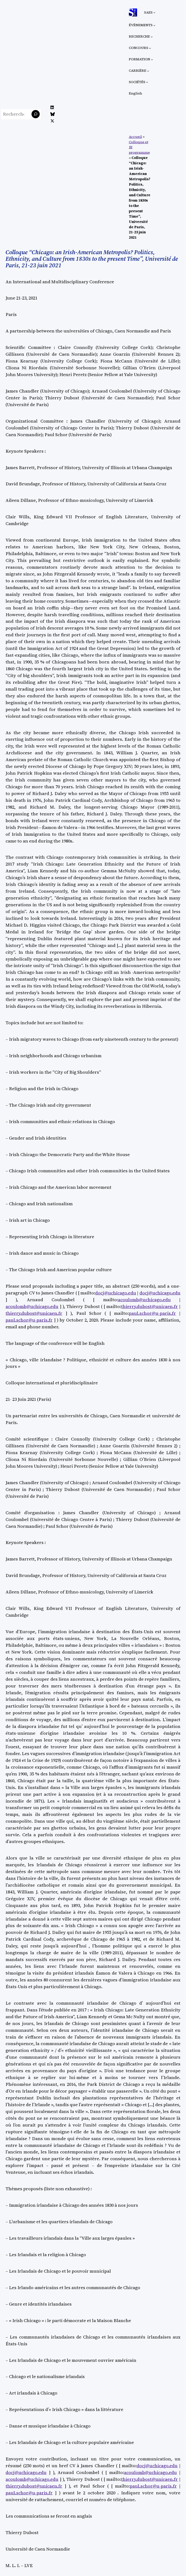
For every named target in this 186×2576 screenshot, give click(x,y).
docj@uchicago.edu (115, 1293)
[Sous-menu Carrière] (148, 71)
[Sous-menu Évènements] (154, 25)
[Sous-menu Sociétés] (147, 82)
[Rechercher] (35, 114)
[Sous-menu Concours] (150, 48)
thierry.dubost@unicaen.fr (149, 1306)
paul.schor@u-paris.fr (152, 1313)
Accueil (135, 136)
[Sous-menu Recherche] (152, 37)
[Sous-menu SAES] (154, 12)
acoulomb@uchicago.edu (144, 1300)
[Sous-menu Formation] (152, 59)
